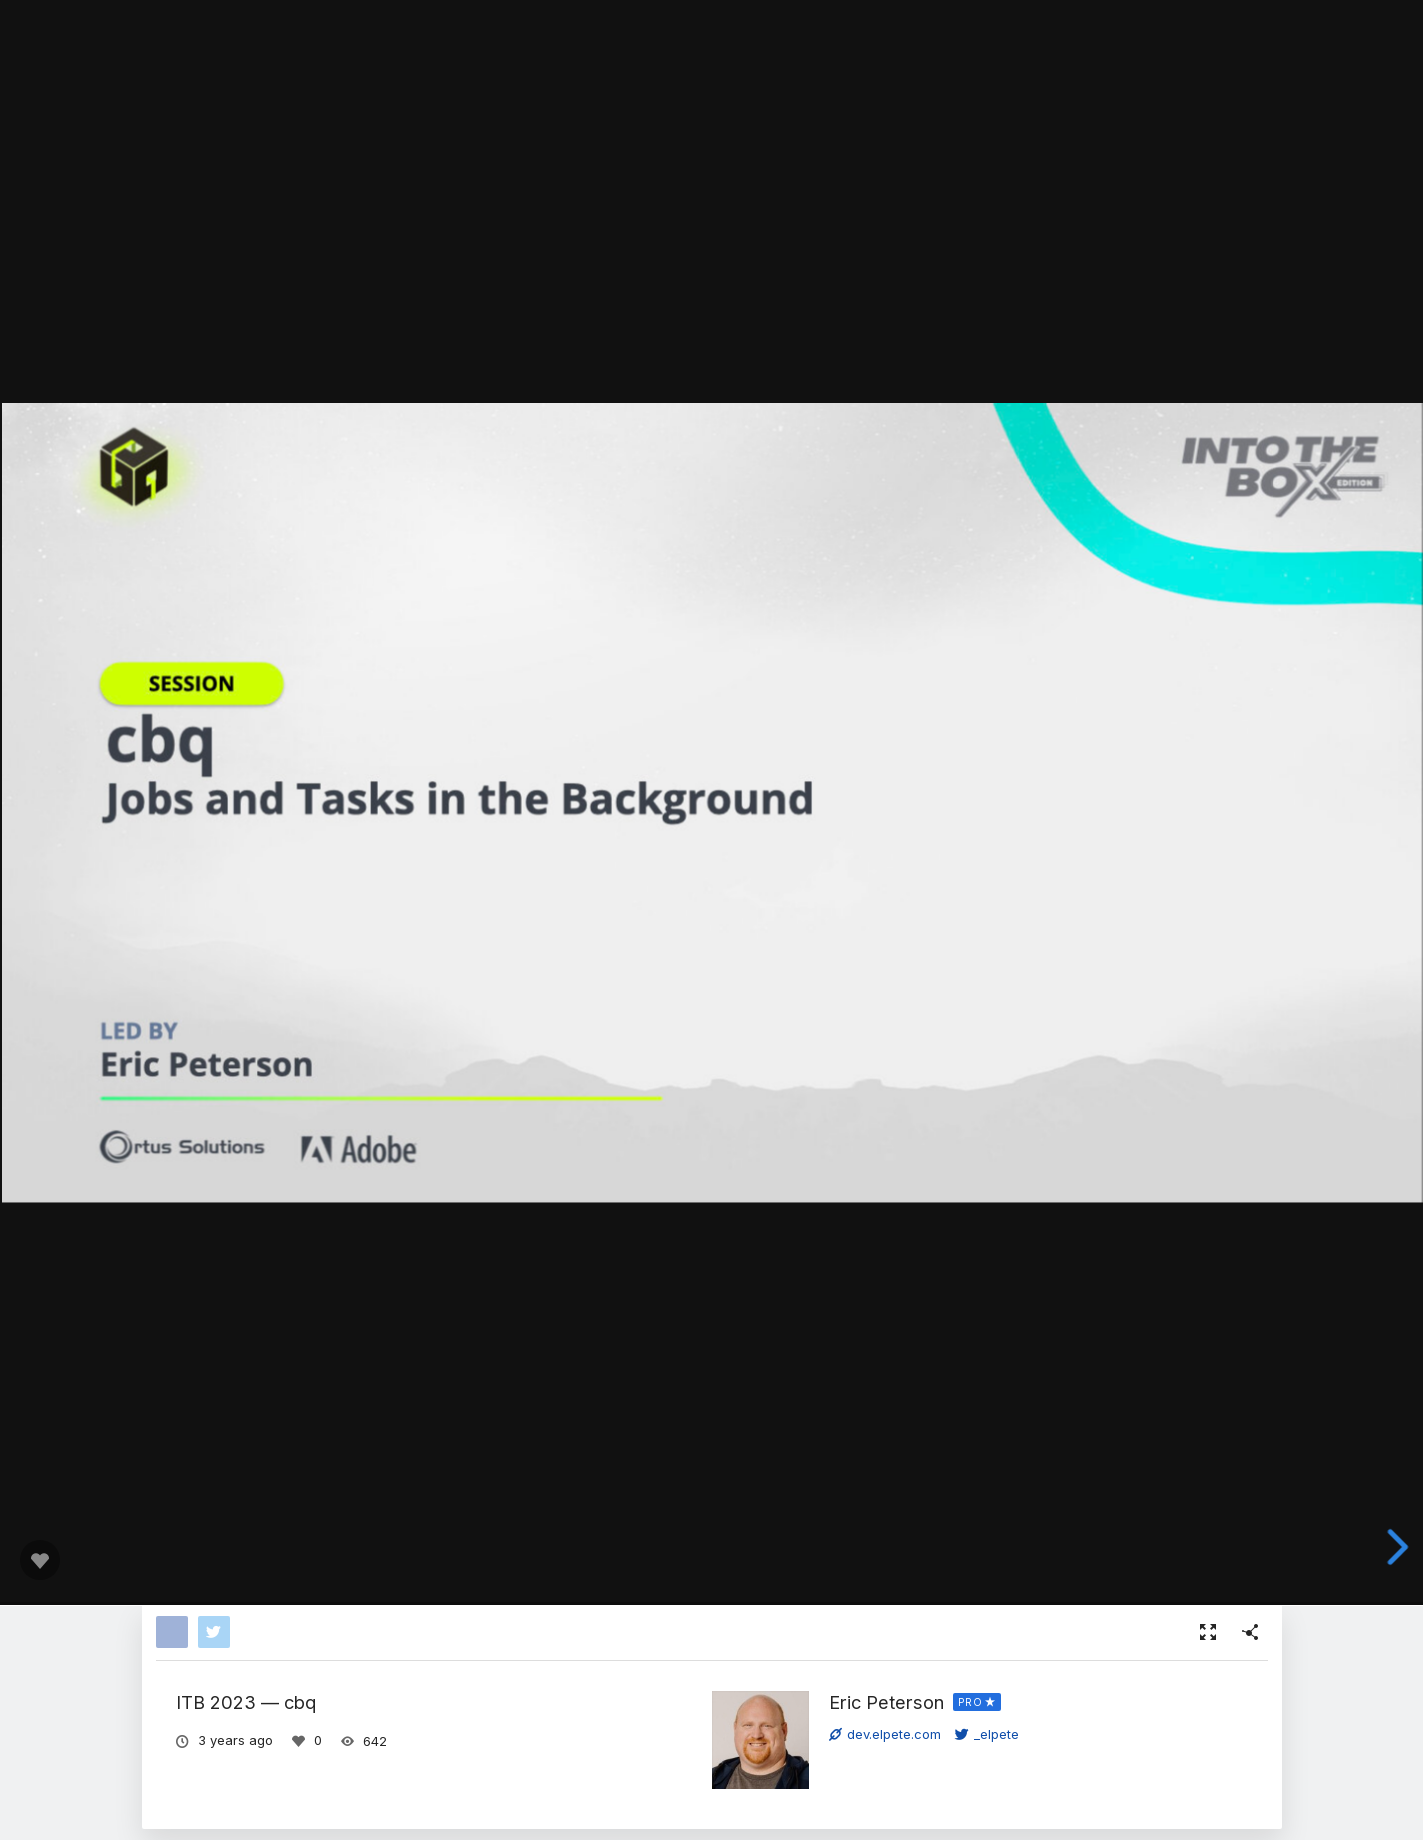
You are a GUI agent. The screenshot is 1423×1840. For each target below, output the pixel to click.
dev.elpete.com (885, 1734)
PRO (970, 1702)
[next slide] (1399, 1547)
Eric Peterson (886, 1702)
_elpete (987, 1734)
